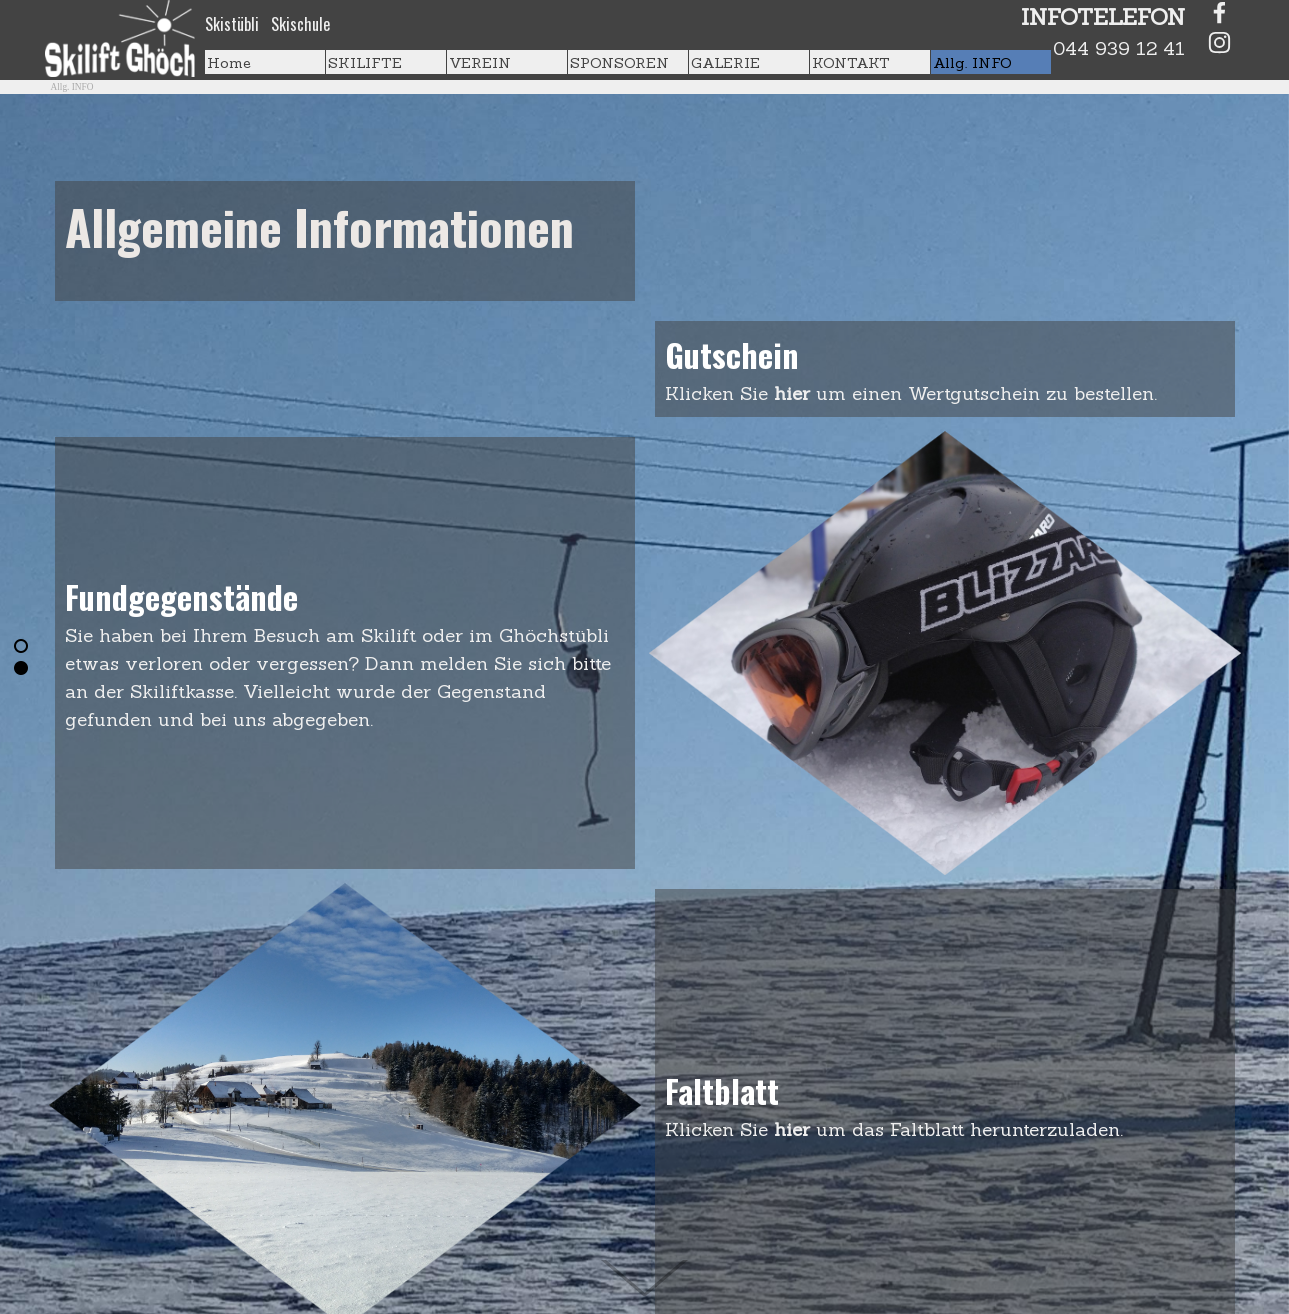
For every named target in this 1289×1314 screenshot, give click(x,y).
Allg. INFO (972, 62)
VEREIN (480, 62)
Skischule (300, 24)
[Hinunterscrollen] (645, 1256)
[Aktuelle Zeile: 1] (21, 646)
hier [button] (795, 393)
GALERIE (725, 62)
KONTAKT (851, 62)
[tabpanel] (335, 24)
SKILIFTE (365, 62)
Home (229, 62)
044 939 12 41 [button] (1119, 48)
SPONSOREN (619, 62)
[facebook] (1219, 12)
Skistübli (232, 24)
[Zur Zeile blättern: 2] (21, 668)
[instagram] (1219, 42)
